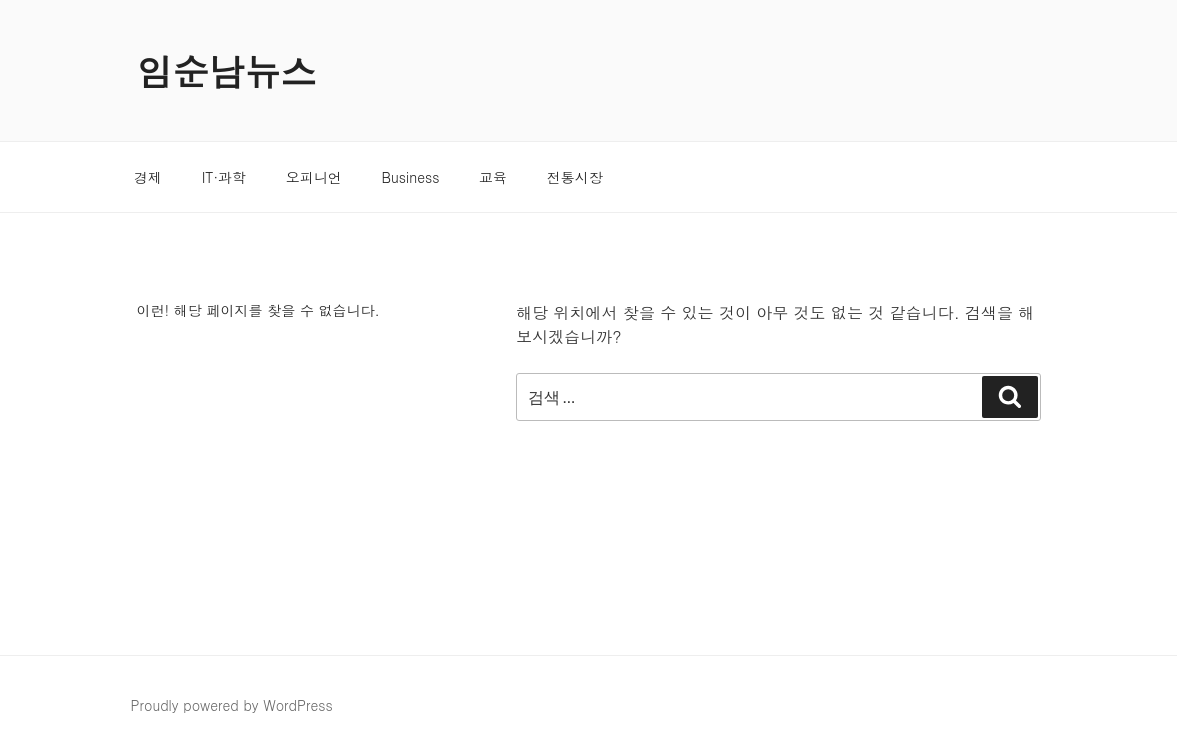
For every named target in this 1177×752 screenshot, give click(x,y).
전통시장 (575, 177)
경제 (148, 177)
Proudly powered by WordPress (232, 705)
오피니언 (314, 177)
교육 (493, 177)
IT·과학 (224, 177)
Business (410, 177)
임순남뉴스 (227, 70)
